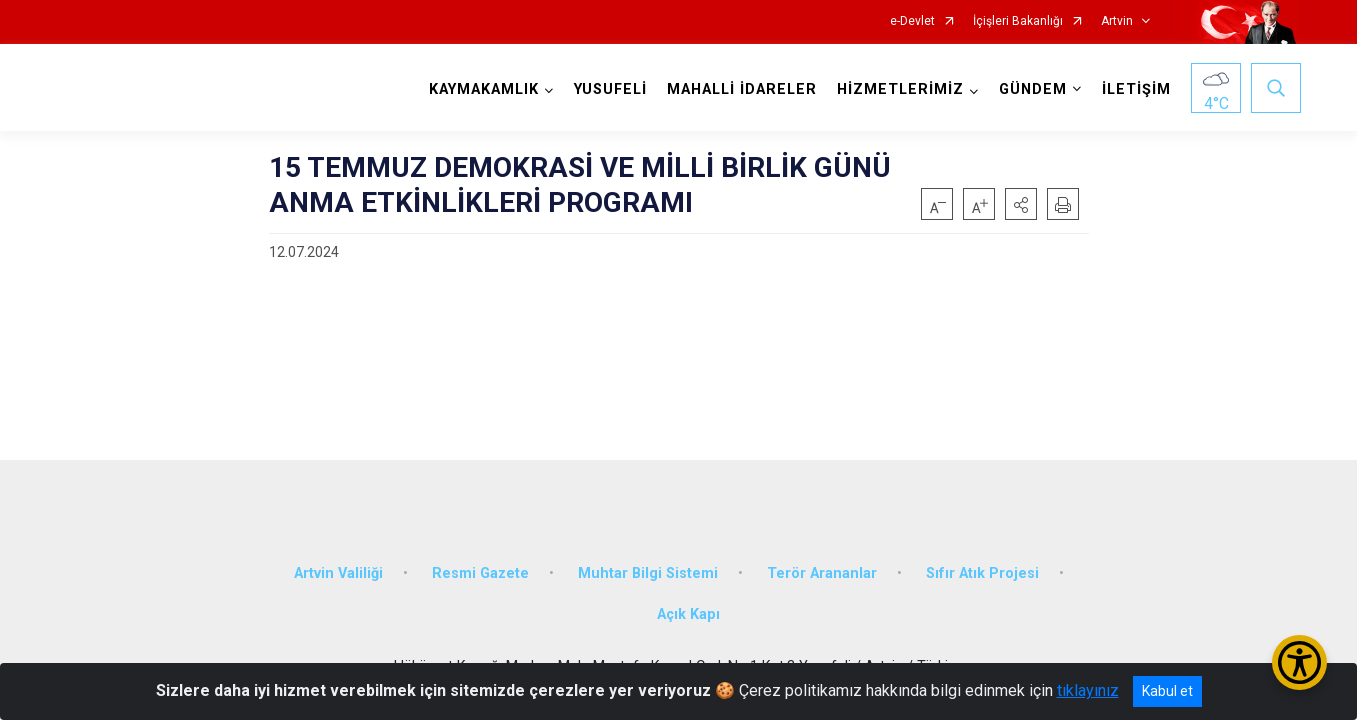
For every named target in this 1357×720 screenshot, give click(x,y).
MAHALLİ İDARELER (742, 89)
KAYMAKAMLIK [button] (484, 89)
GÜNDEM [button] (1033, 89)
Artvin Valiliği (338, 572)
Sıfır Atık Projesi (982, 572)
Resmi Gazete (480, 572)
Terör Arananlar (822, 572)
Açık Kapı (688, 614)
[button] (1021, 204)
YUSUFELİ (610, 89)
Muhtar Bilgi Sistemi (648, 572)
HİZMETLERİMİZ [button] (900, 89)
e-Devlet (912, 21)
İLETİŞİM (1136, 89)
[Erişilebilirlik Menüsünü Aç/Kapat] (1299, 662)
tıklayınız (1088, 690)
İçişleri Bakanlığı (1018, 21)
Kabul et (1167, 691)
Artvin (1117, 21)
